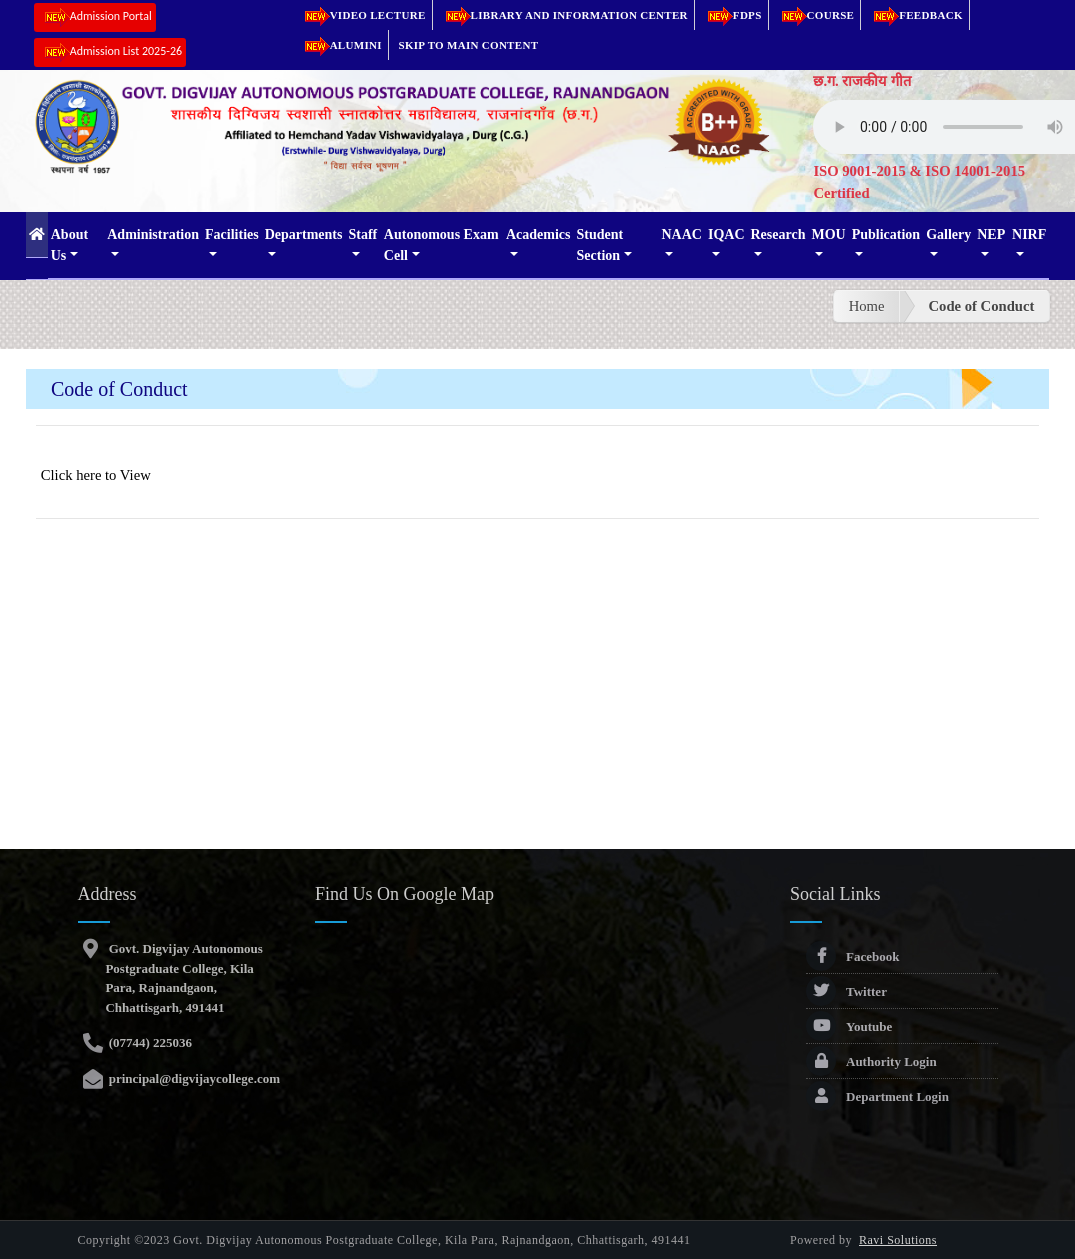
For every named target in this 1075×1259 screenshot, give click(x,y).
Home (867, 306)
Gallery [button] (948, 234)
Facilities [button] (232, 234)
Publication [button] (886, 234)
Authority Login (871, 1061)
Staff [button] (362, 234)
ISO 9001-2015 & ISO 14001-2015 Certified (919, 182)
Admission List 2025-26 (110, 52)
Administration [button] (153, 234)
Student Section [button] (600, 245)
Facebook (852, 956)
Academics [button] (538, 234)
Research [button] (778, 234)
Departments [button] (304, 234)
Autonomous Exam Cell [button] (441, 245)
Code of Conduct (981, 306)
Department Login (877, 1096)
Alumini (340, 45)
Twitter (846, 991)
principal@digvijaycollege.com (192, 1078)
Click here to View (96, 475)
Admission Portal (95, 17)
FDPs (731, 15)
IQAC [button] (726, 234)
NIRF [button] (1029, 234)
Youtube (849, 1026)
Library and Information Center (563, 15)
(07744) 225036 (148, 1042)
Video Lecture (362, 15)
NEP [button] (991, 234)
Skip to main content (469, 45)
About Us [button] (69, 245)
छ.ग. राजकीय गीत (862, 81)
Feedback (915, 15)
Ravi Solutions (898, 1240)
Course (815, 15)
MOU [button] (828, 234)
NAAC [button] (681, 234)
